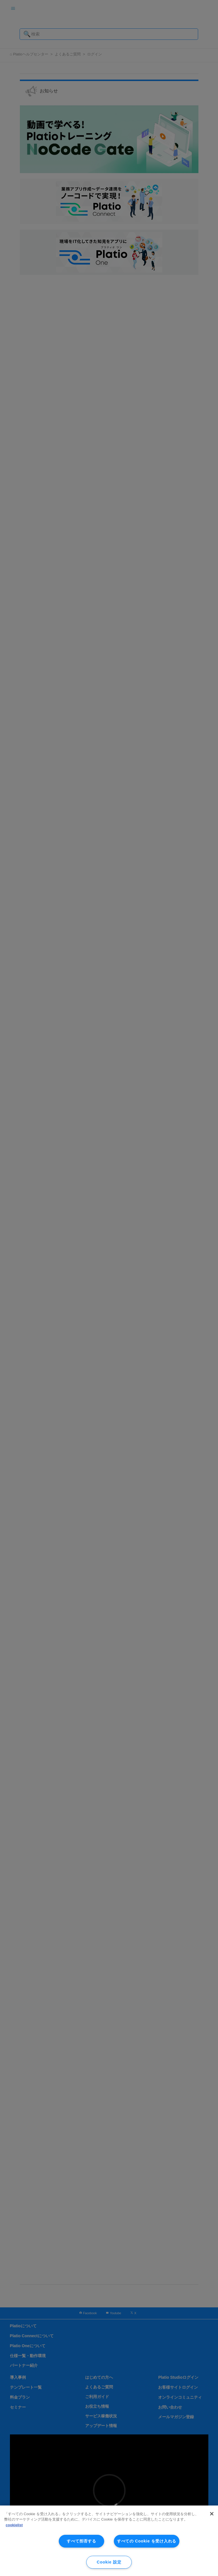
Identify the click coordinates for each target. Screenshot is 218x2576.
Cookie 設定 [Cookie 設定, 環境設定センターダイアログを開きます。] (109, 2562)
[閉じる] (212, 2513)
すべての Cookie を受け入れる (146, 2541)
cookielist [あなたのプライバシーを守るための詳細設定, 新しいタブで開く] (14, 2525)
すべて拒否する (81, 2541)
